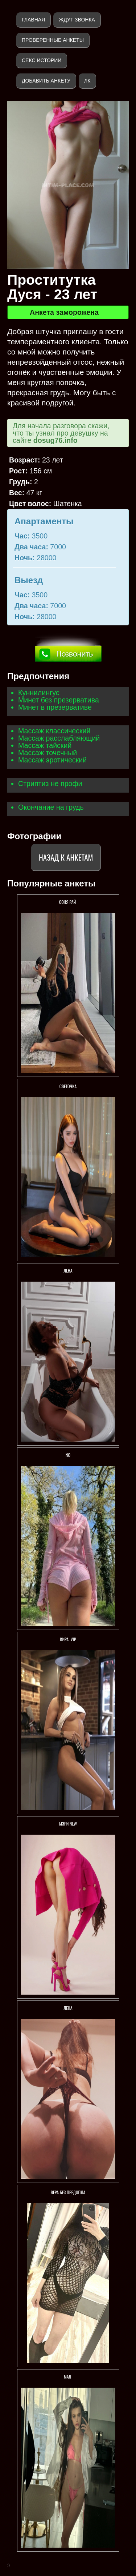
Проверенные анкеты (53, 40)
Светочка (68, 1086)
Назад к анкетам (66, 857)
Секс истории (41, 60)
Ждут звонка (77, 20)
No (68, 1455)
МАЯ (68, 2376)
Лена (68, 1270)
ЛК (87, 81)
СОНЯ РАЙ (68, 902)
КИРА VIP (68, 1639)
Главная (33, 20)
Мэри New (68, 1823)
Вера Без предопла (68, 2192)
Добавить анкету (46, 81)
